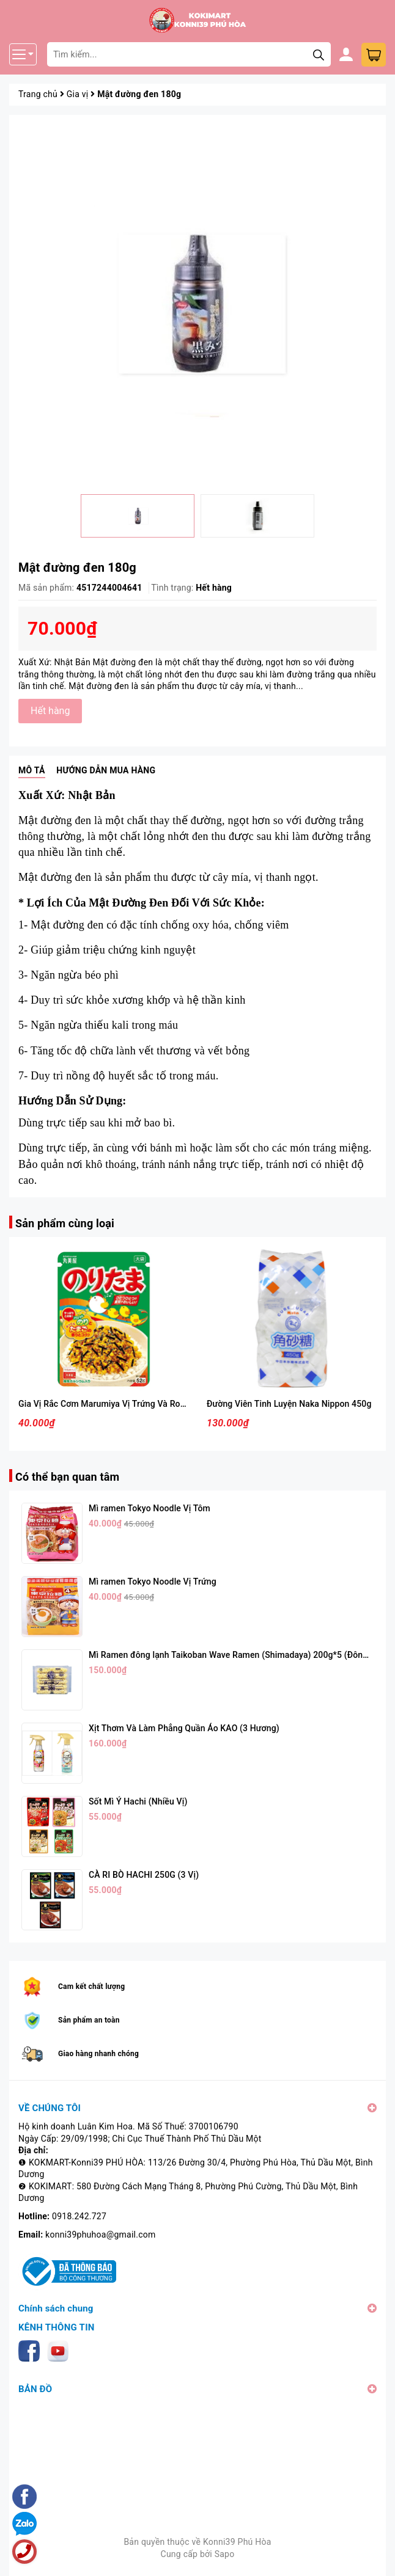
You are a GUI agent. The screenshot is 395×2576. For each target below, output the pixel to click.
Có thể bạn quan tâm (67, 1476)
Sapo (225, 2554)
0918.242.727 (79, 2216)
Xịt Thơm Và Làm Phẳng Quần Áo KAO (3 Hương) (184, 1728)
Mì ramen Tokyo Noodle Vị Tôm (149, 1508)
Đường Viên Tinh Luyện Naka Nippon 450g (289, 1404)
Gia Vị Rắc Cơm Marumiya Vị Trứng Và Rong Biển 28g (122, 1404)
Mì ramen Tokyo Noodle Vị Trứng (152, 1581)
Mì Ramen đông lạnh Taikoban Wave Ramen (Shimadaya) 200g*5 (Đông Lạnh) (240, 1655)
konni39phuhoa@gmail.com (100, 2234)
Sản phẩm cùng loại (64, 1223)
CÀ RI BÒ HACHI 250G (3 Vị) (144, 1875)
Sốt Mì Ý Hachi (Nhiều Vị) (138, 1801)
